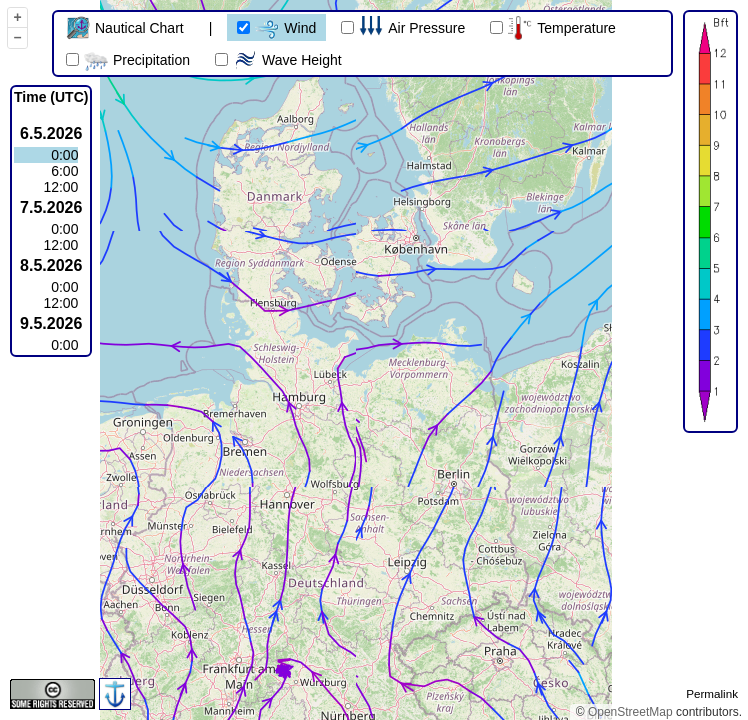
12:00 (60, 187)
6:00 (64, 171)
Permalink (712, 693)
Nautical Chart (125, 28)
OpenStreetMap (630, 712)
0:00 (64, 155)
